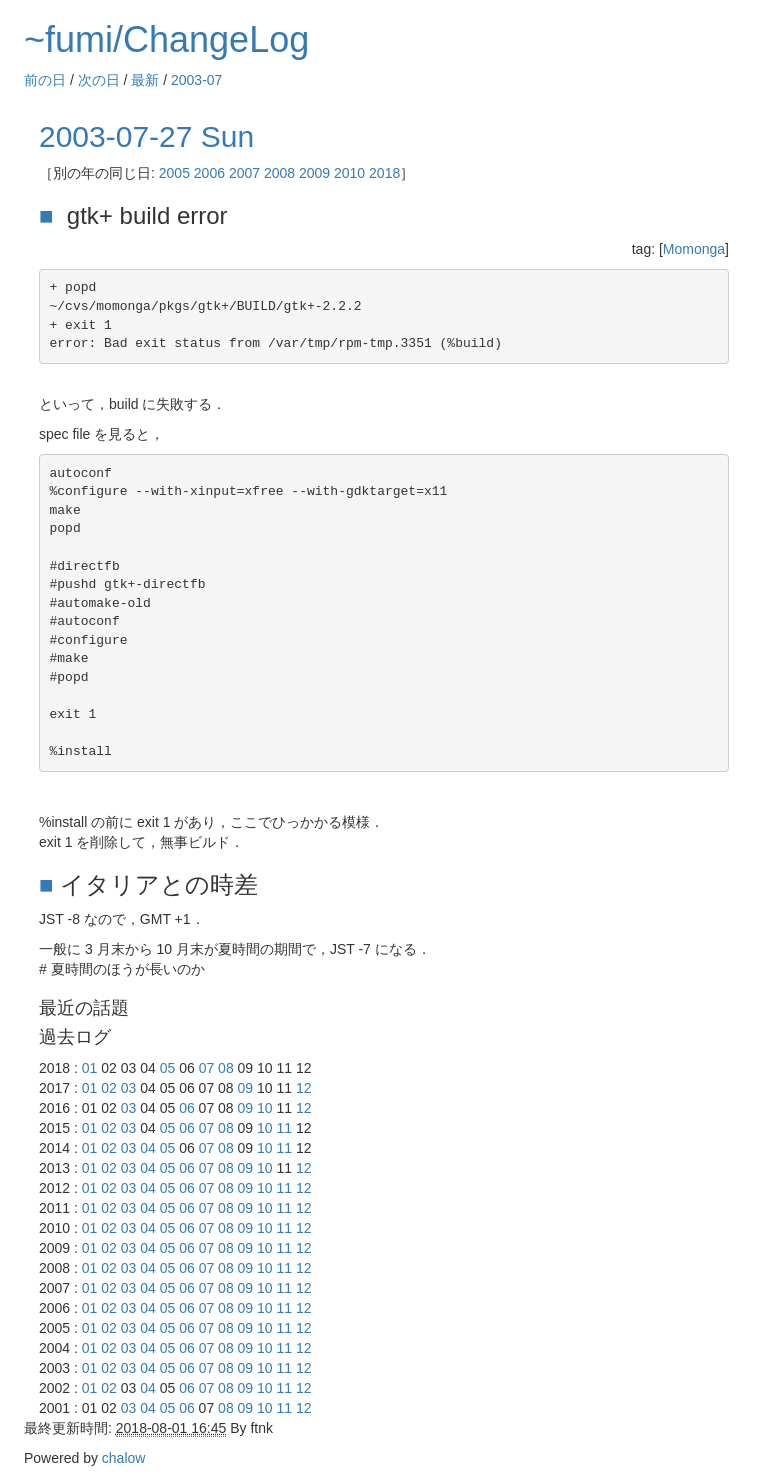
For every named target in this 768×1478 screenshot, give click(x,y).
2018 (384, 173)
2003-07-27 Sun (146, 136)
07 (207, 1068)
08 (226, 1068)
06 (187, 1108)
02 (109, 1088)
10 (265, 1108)
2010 (349, 173)
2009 (314, 173)
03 (129, 1088)
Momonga (694, 249)
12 (304, 1088)
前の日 (45, 80)
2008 (279, 173)
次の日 (99, 80)
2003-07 (196, 80)
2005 (174, 173)
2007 (244, 173)
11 (285, 1128)
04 (148, 1148)
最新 (145, 80)
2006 (209, 173)
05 (168, 1068)
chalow (124, 1458)
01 (90, 1068)
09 (246, 1088)
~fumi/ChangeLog (166, 39)
